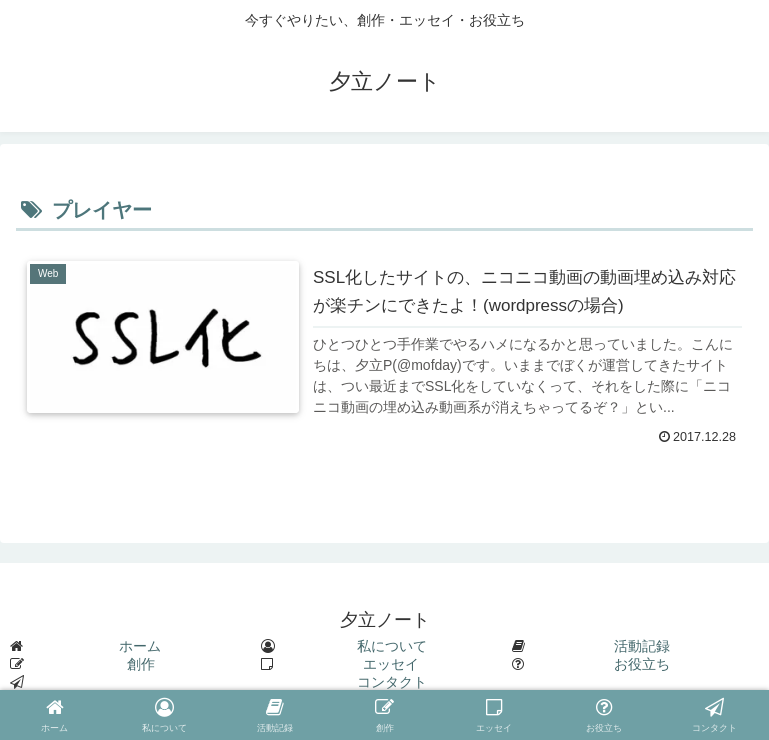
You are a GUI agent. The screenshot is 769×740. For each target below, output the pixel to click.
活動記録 (642, 646)
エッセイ (391, 664)
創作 (141, 664)
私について (392, 646)
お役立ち (642, 664)
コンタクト (392, 682)
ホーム (140, 646)
